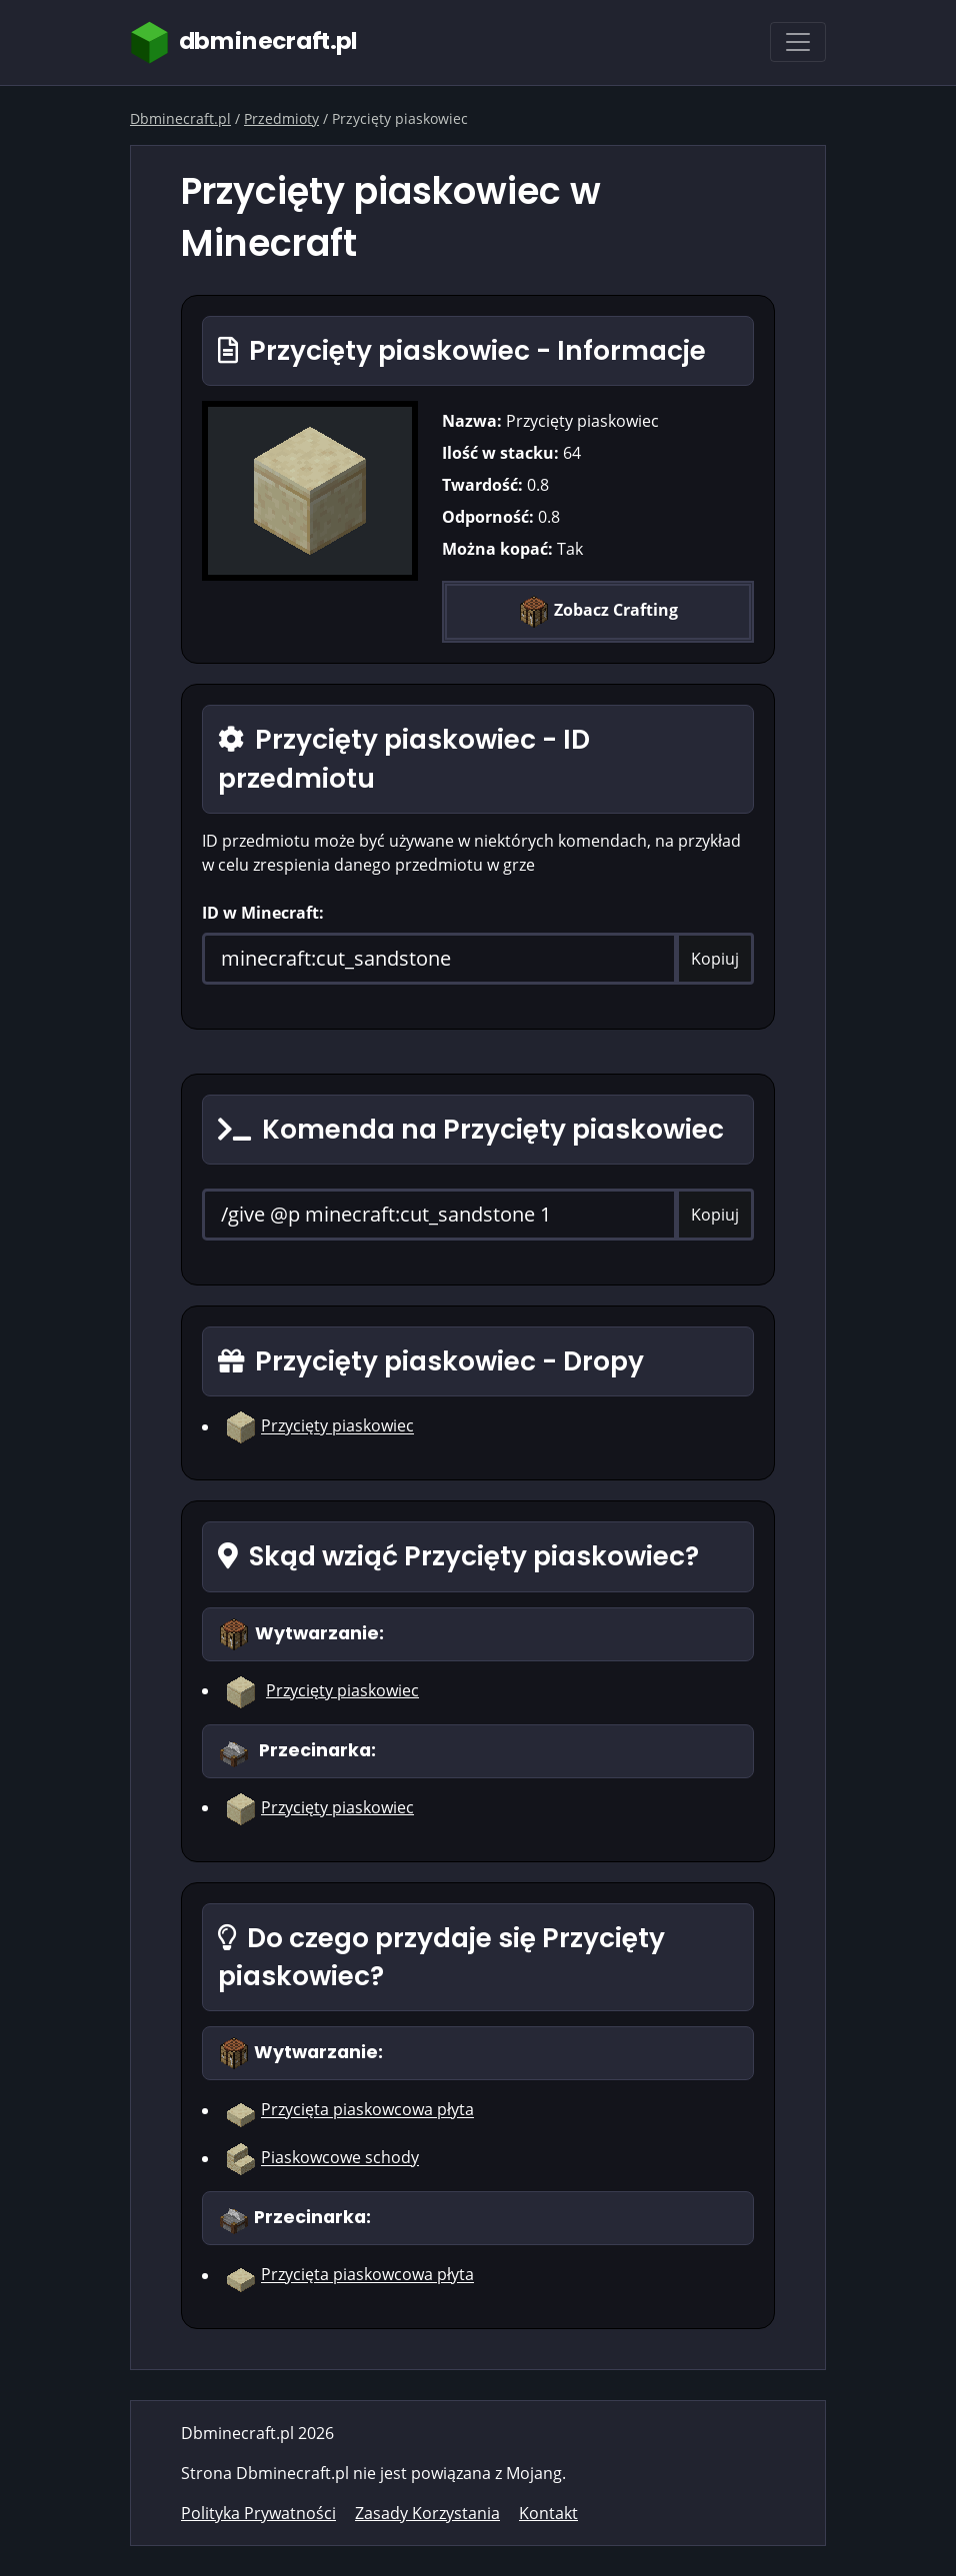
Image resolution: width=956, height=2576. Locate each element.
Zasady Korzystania (427, 2513)
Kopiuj (715, 959)
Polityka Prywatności (258, 2513)
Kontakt (548, 2513)
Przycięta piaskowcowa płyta (367, 2110)
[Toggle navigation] (798, 42)
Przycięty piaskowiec (337, 1426)
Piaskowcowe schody (340, 2158)
